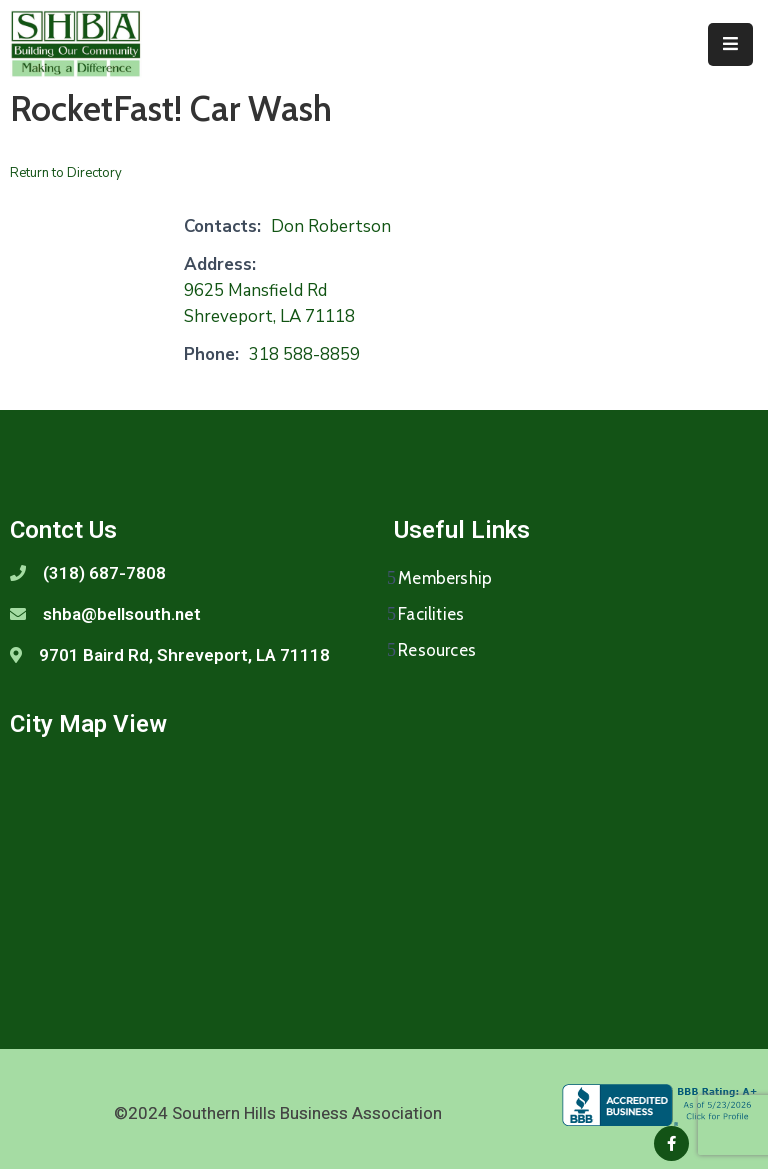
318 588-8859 (304, 354)
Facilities (431, 614)
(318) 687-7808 (104, 573)
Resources (437, 650)
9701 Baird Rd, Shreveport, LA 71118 (184, 655)
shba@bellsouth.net (122, 614)
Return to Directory (66, 173)
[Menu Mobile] (730, 44)
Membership (445, 578)
